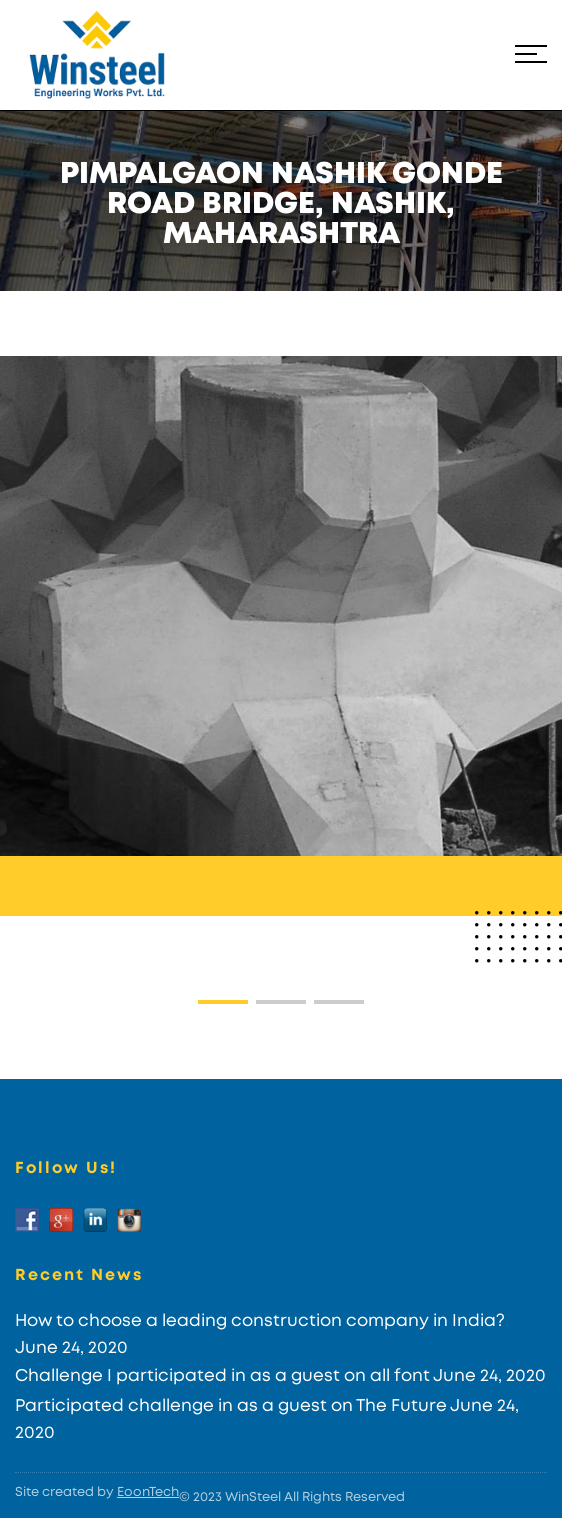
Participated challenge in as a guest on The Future (231, 1405)
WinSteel (253, 1497)
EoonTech (148, 1492)
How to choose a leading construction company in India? (260, 1320)
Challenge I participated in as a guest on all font (222, 1375)
